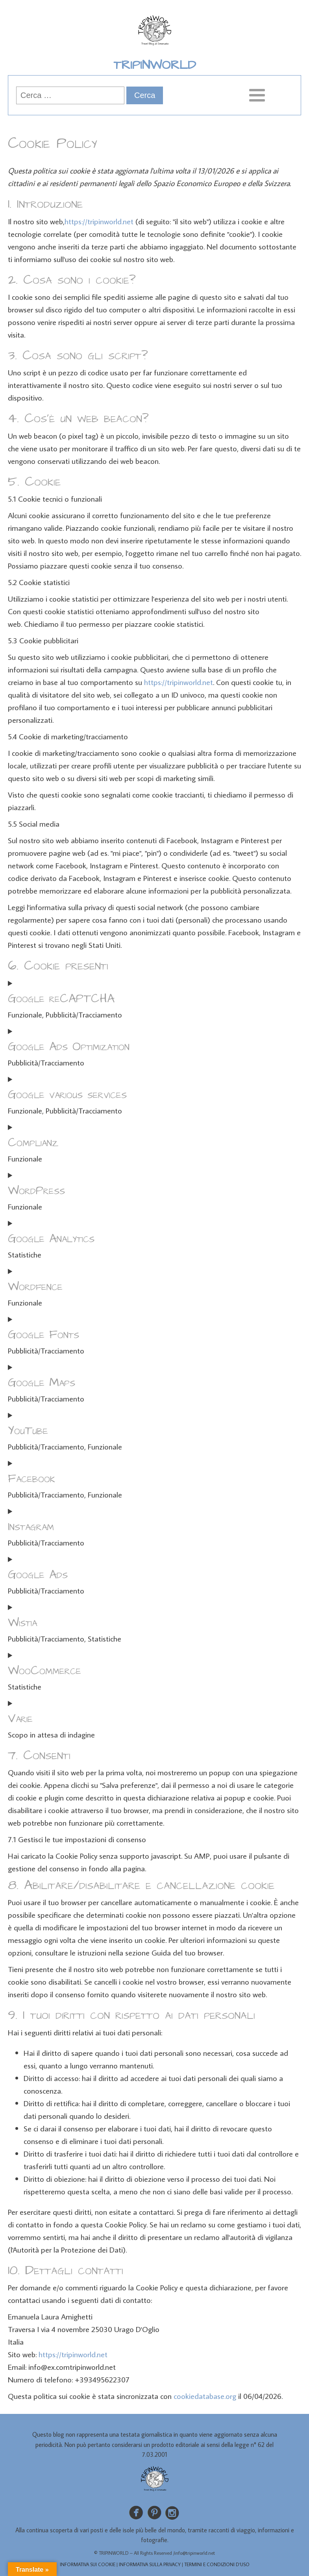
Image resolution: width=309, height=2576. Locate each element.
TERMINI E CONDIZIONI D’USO (217, 2564)
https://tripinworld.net (99, 221)
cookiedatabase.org (205, 2396)
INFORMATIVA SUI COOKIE (87, 2564)
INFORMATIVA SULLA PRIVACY (150, 2564)
